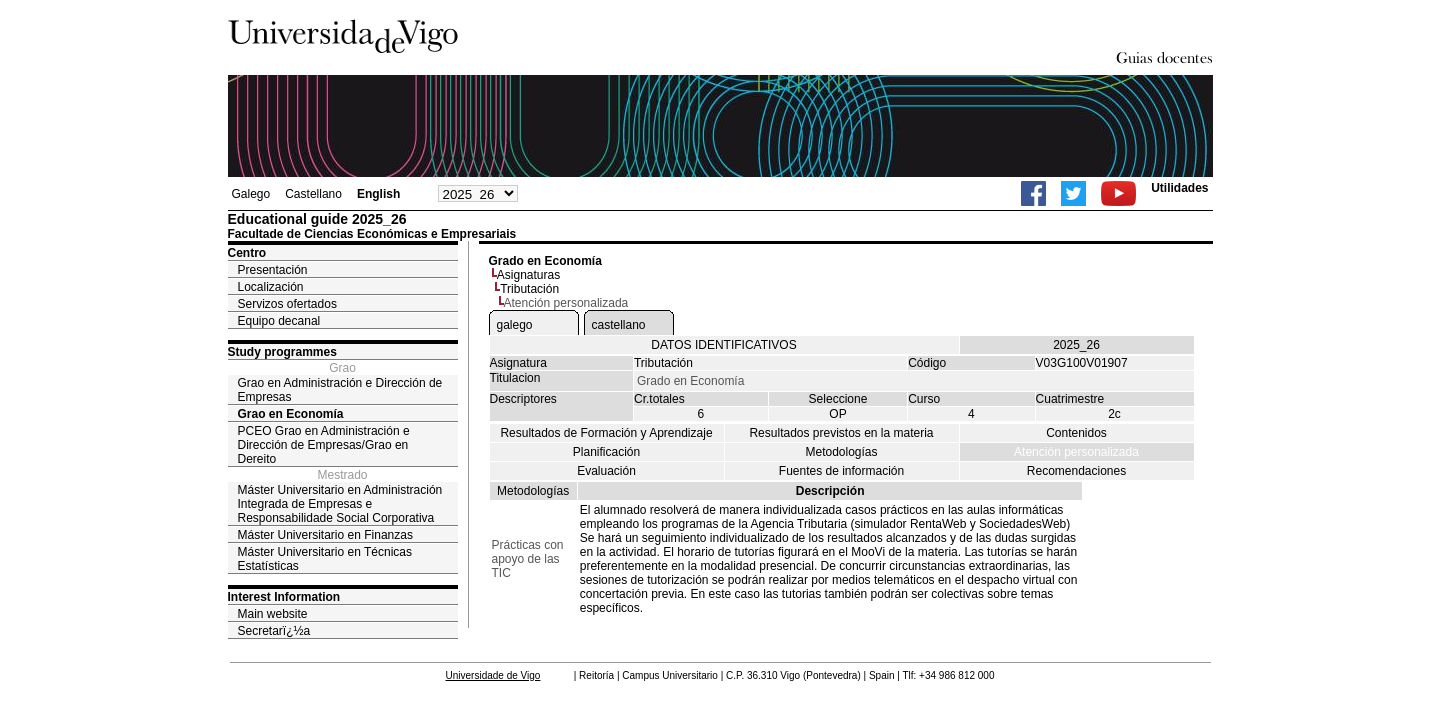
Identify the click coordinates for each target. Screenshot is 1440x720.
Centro (247, 253)
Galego (251, 194)
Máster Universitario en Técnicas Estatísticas (325, 559)
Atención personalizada (1076, 452)
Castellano (313, 194)
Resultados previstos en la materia (841, 433)
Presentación (273, 270)
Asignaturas (528, 275)
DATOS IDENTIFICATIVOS (723, 345)
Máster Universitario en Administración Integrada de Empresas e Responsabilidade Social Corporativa (340, 504)
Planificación (606, 452)
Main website (273, 614)
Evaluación (606, 471)
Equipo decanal (279, 321)
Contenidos (1076, 433)
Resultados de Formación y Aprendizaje (606, 433)
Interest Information (284, 597)
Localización (271, 287)
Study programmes (282, 352)
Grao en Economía (291, 414)
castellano (619, 325)
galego (515, 325)
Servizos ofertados (287, 304)
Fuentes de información (841, 471)
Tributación (529, 289)
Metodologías (841, 452)
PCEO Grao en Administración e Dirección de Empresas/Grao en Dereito (324, 445)
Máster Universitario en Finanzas (325, 535)
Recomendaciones (1076, 471)
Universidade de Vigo (493, 675)
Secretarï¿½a (274, 631)
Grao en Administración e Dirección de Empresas (340, 390)
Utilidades (1179, 188)
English (378, 194)
